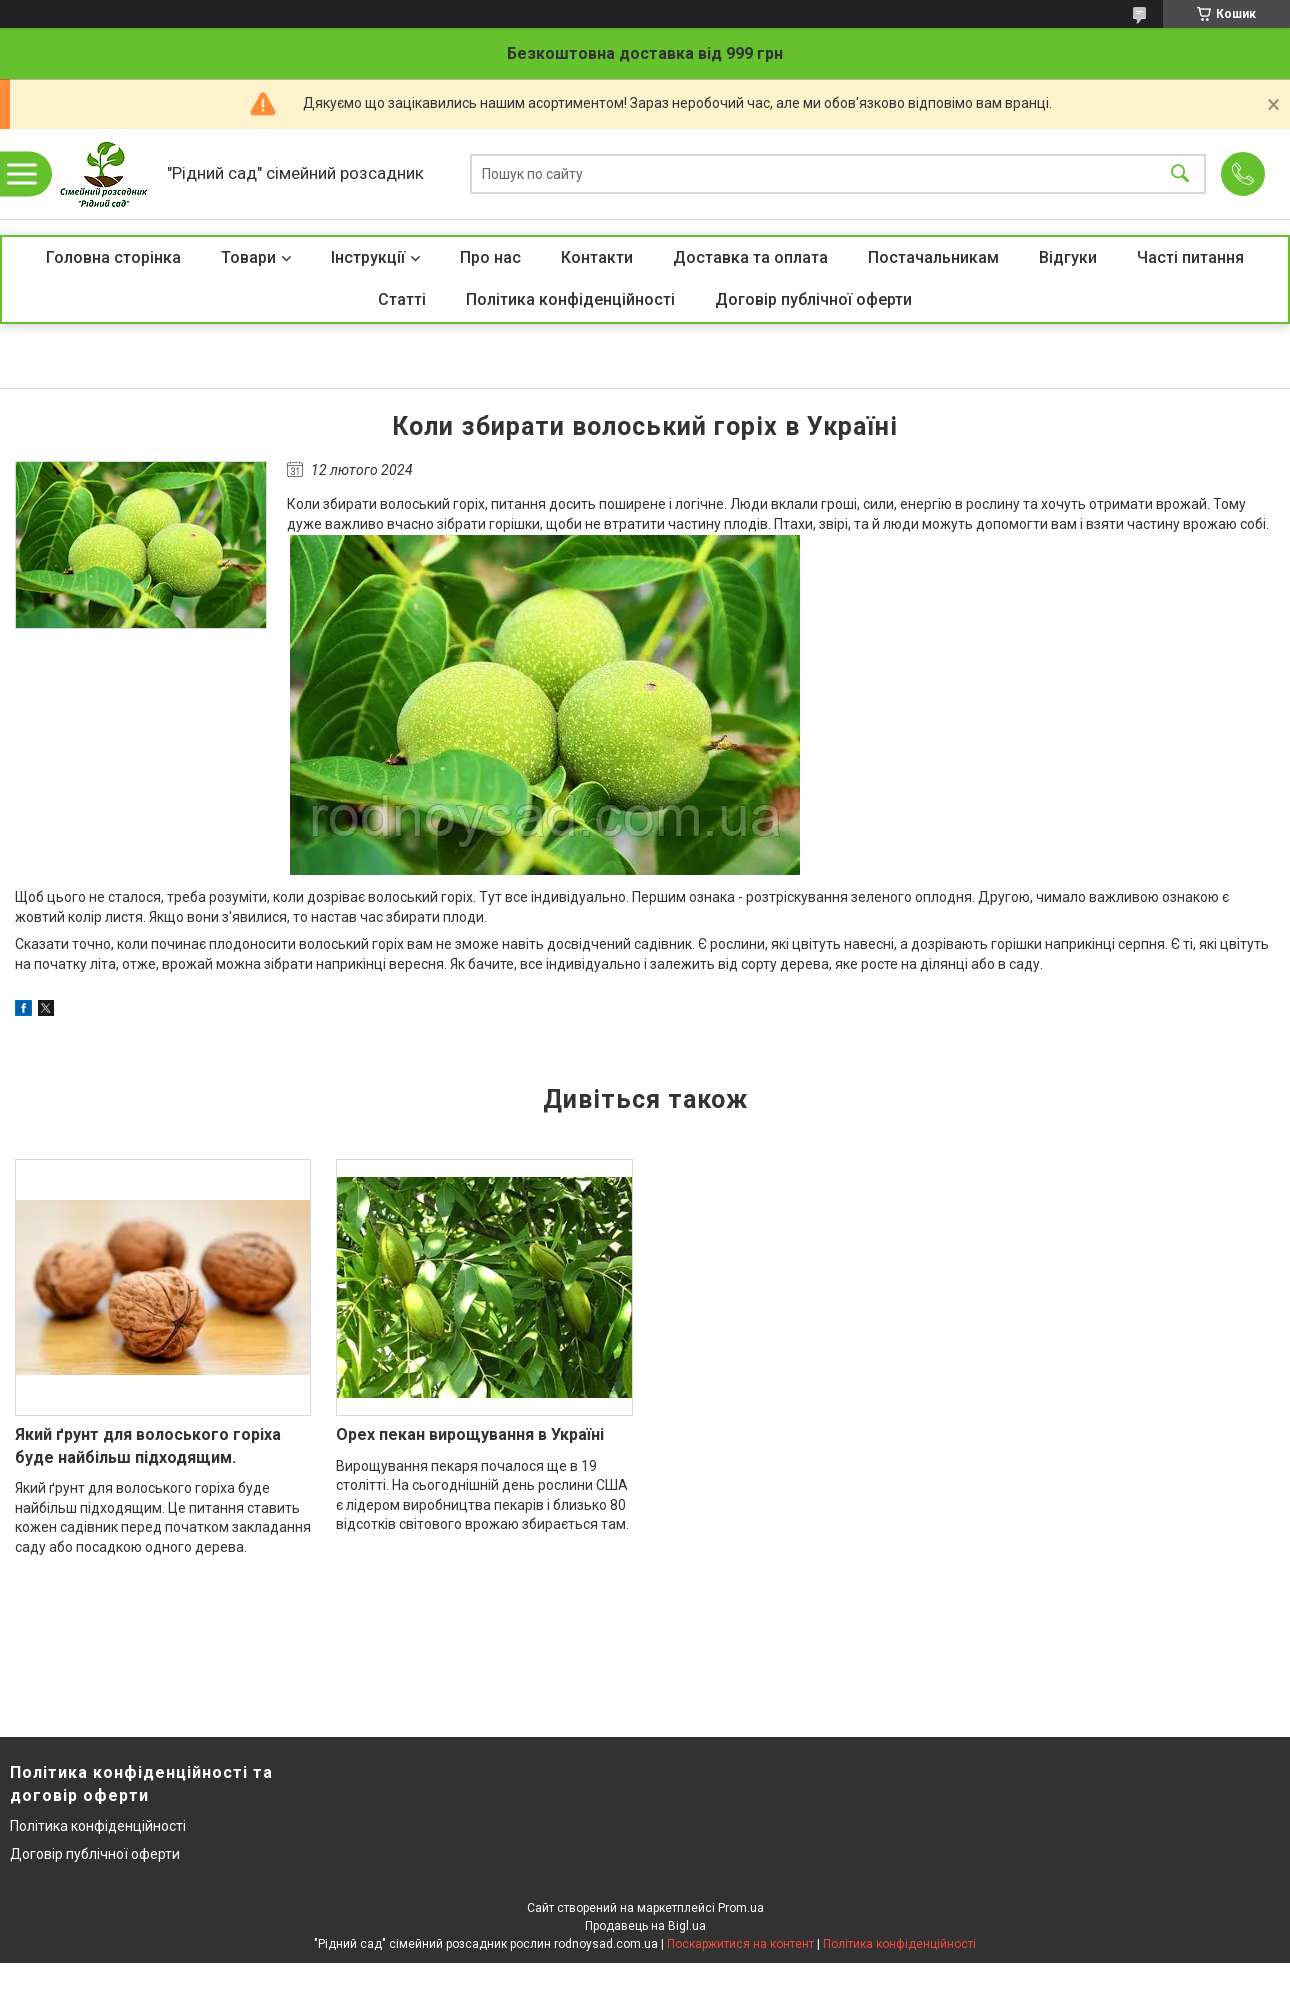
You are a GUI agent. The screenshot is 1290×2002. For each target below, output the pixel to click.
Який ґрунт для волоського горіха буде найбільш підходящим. (148, 1445)
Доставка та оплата (750, 257)
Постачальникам (933, 257)
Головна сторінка (113, 257)
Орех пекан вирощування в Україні (470, 1434)
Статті (402, 299)
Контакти (597, 257)
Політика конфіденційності (570, 299)
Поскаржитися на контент (740, 1944)
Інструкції (368, 257)
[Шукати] (1180, 174)
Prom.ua (741, 1908)
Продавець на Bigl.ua (645, 1926)
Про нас (490, 257)
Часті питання (1190, 257)
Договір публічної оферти (813, 299)
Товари (248, 257)
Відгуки (1068, 257)
